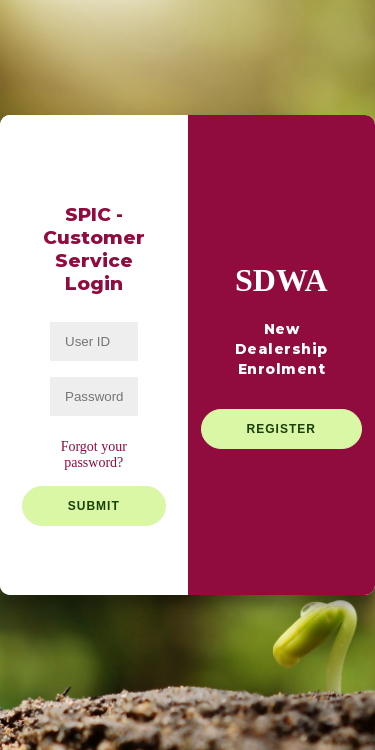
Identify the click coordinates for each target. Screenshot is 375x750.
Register (281, 429)
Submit (94, 506)
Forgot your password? (94, 454)
